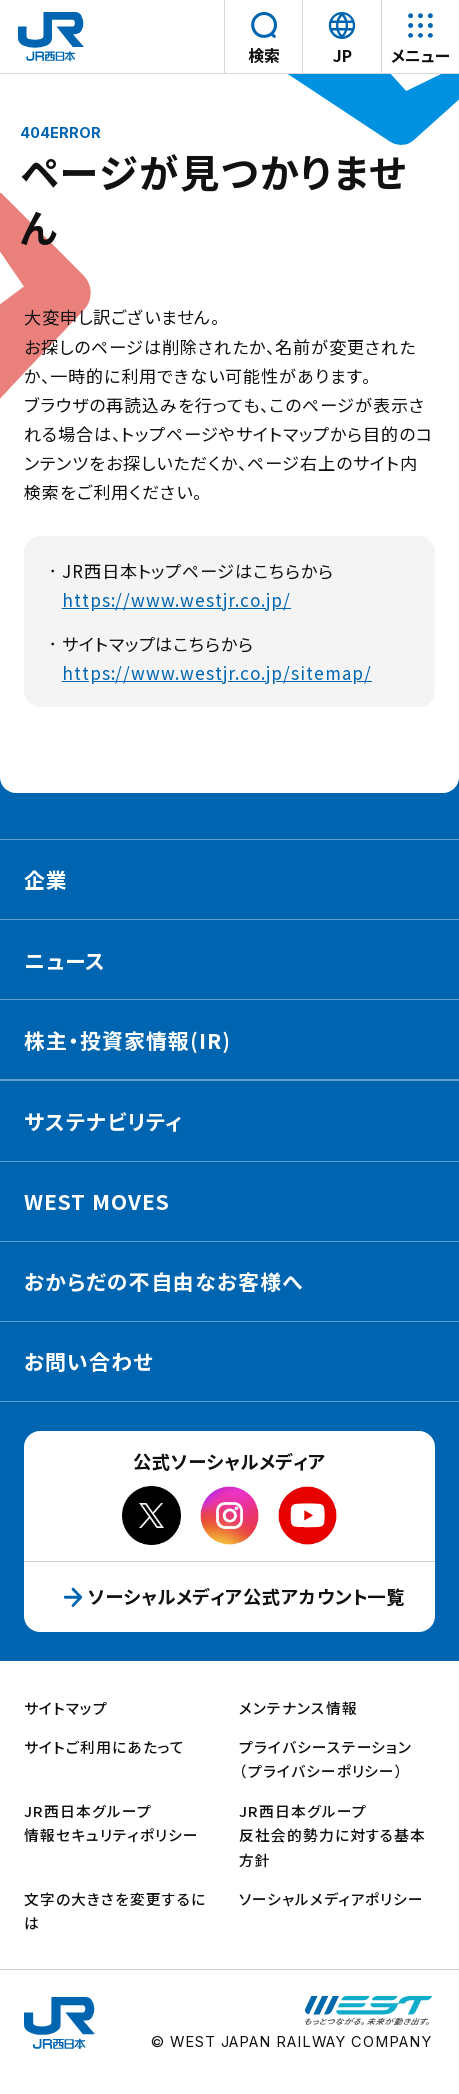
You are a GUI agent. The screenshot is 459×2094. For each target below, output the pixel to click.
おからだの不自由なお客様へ (163, 1281)
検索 (264, 55)
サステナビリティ (103, 1121)
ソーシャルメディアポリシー (332, 1898)
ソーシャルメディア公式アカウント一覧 (256, 1596)
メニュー (420, 55)
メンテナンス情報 (298, 1707)
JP (345, 54)
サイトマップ (66, 1707)
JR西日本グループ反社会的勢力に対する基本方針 (333, 1835)
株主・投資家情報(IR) (127, 1040)
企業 (46, 879)
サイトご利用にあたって (104, 1746)
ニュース (65, 960)
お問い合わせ (89, 1361)
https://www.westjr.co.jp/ (176, 599)
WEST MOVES (97, 1201)
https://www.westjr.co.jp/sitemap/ (217, 672)
